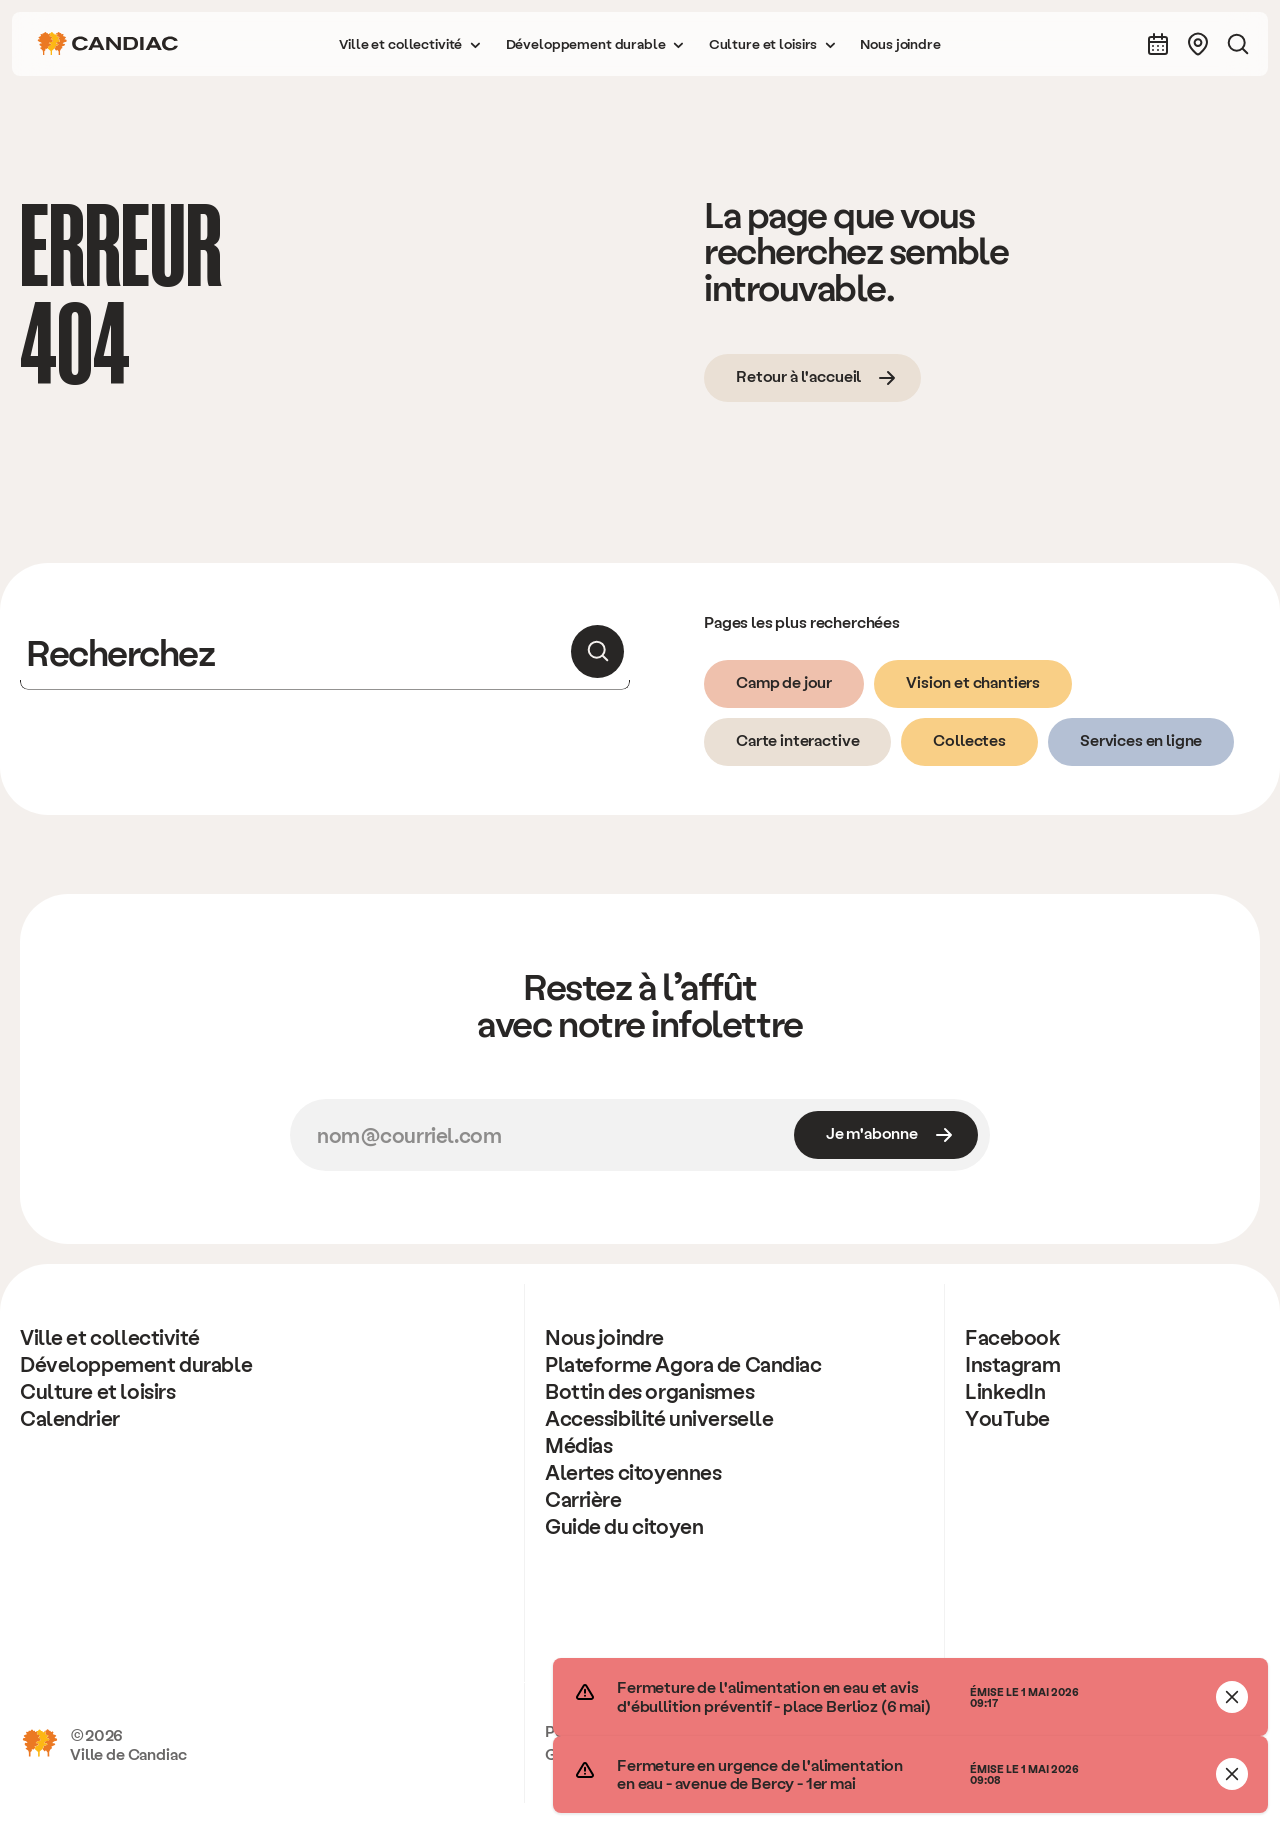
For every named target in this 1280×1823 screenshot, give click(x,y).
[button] (410, 44)
